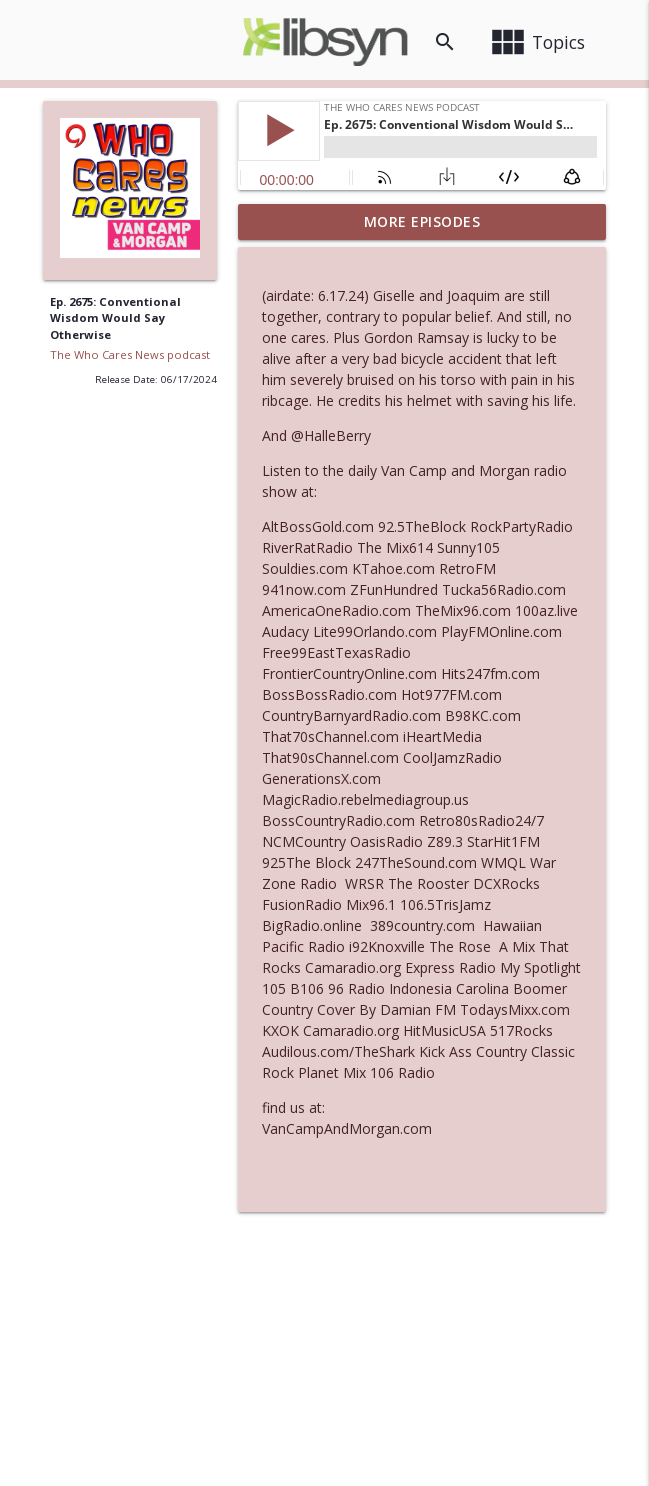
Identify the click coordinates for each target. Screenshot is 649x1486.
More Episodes (422, 221)
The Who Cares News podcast (130, 354)
